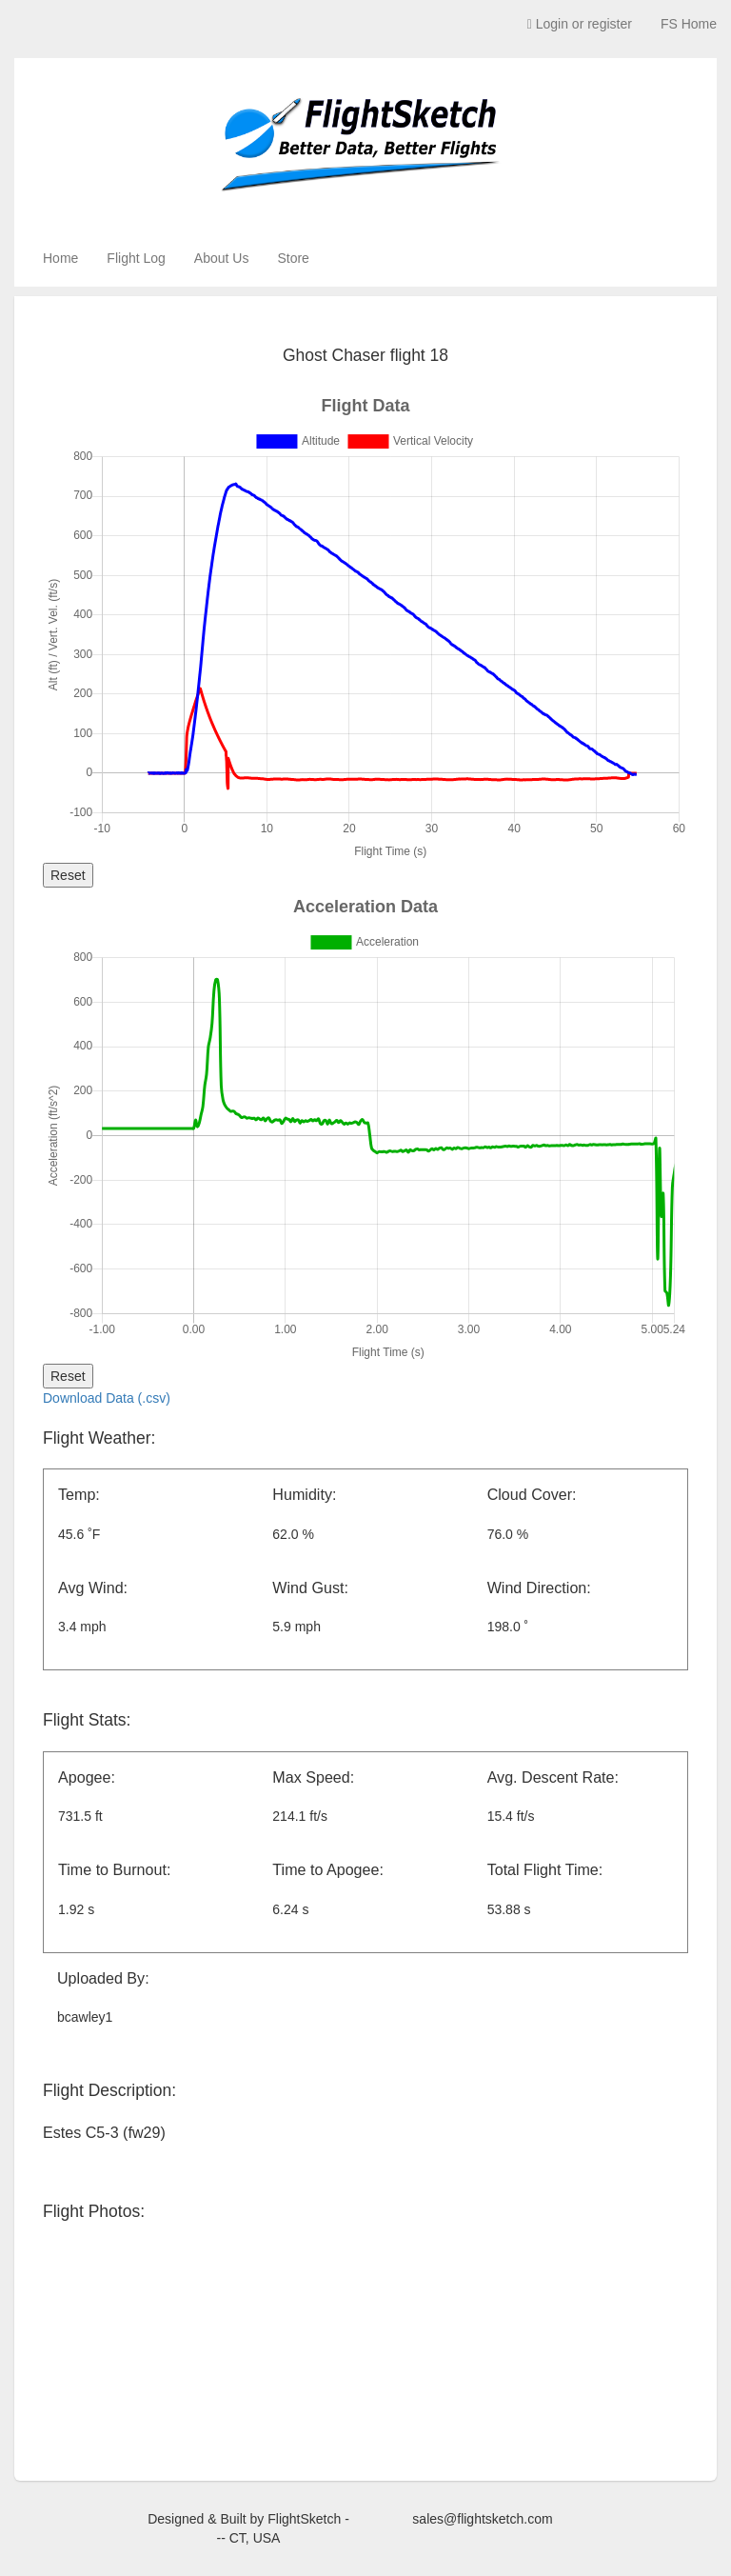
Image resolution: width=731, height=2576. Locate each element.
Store (292, 258)
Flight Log (136, 258)
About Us (221, 258)
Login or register (579, 23)
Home (60, 258)
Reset (68, 875)
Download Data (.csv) (106, 1398)
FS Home (689, 23)
